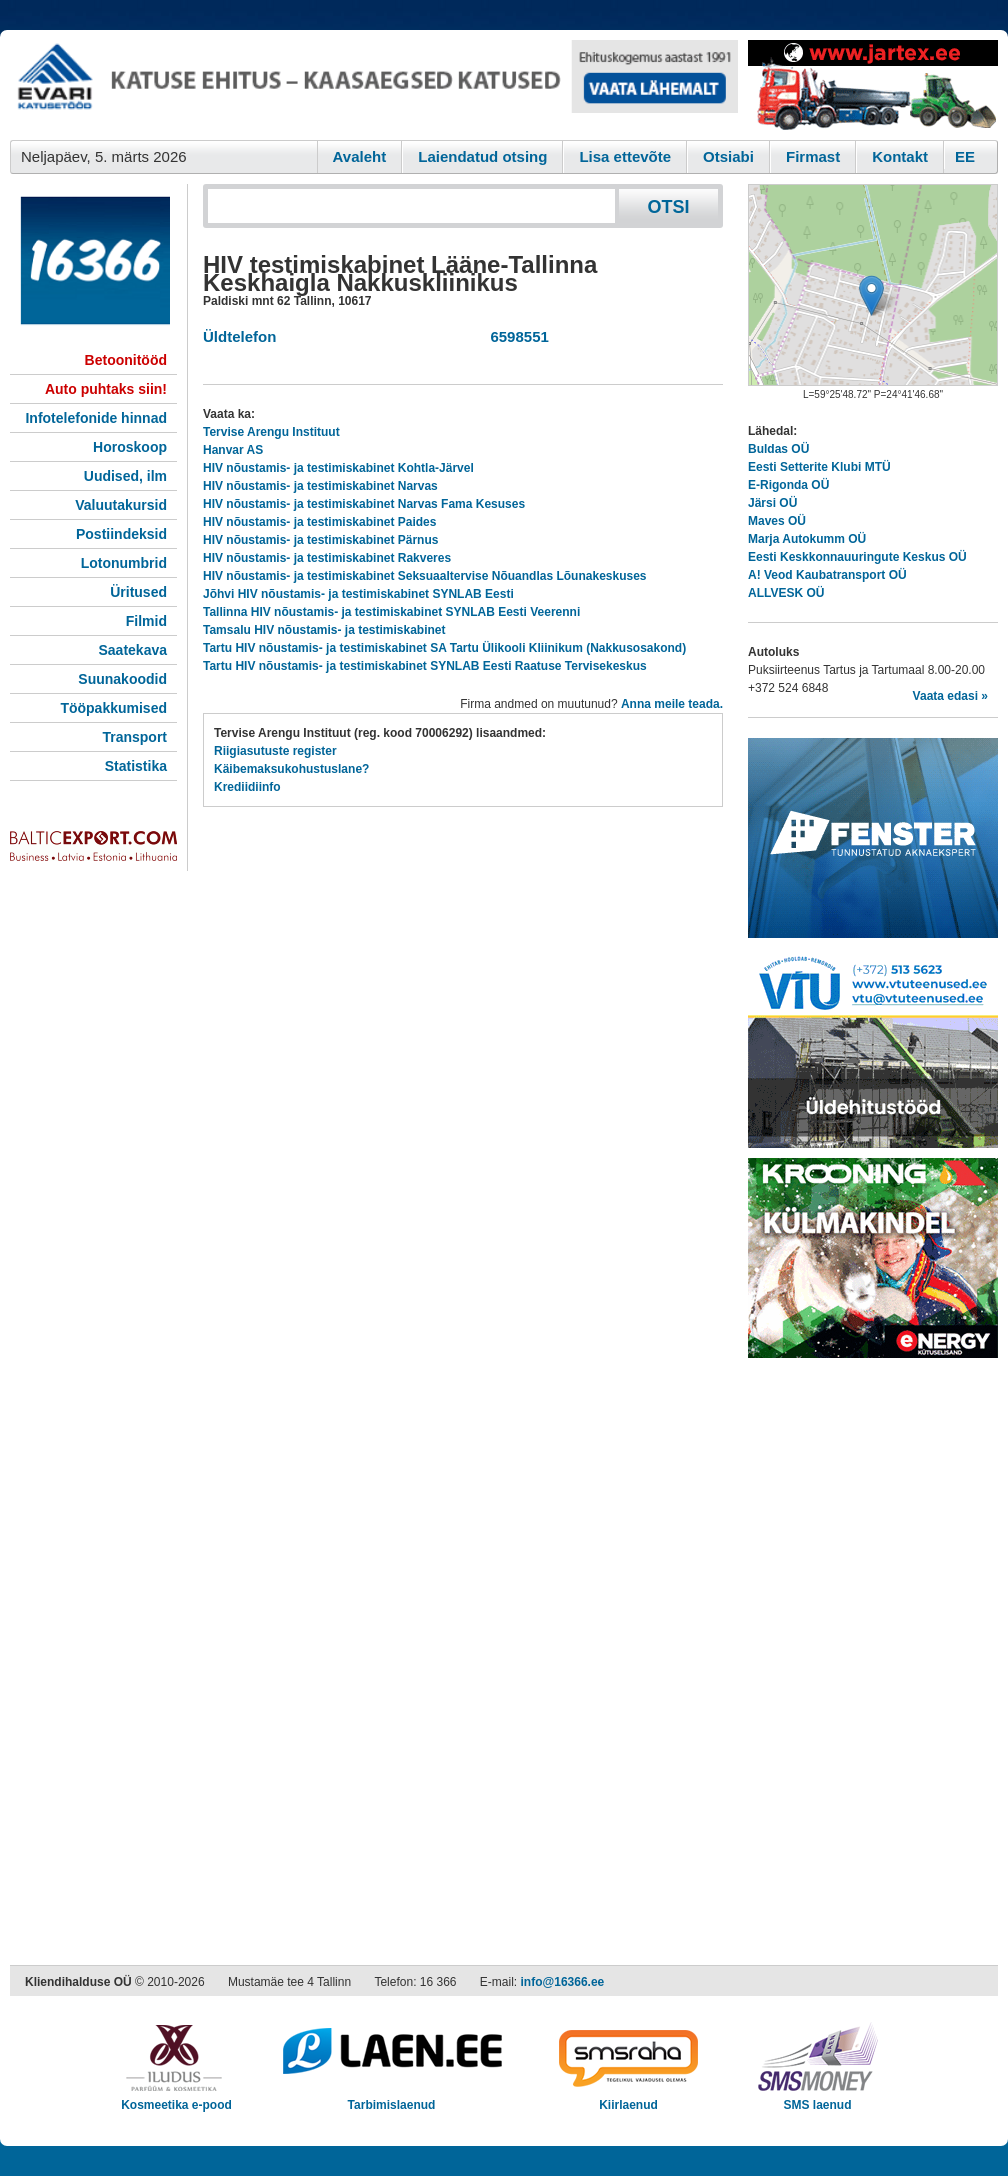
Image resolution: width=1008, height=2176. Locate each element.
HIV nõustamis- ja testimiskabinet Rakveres (327, 558)
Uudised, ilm (125, 476)
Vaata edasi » (950, 696)
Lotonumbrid (124, 563)
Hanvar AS (233, 450)
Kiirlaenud (628, 2098)
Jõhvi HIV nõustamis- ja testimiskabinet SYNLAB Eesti (358, 594)
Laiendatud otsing (482, 156)
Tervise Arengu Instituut (271, 432)
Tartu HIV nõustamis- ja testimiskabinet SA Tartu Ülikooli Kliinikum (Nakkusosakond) (444, 648)
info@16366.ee (563, 1982)
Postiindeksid (121, 534)
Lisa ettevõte (625, 156)
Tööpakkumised (113, 708)
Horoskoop (130, 447)
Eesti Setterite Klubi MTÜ (819, 467)
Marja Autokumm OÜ (807, 539)
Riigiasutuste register (275, 751)
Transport (134, 737)
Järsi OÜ (772, 503)
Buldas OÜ (778, 449)
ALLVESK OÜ (786, 593)
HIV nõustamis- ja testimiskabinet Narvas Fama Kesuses (364, 504)
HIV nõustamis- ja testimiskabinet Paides (319, 522)
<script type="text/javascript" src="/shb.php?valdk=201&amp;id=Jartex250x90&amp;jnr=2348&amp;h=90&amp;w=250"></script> (873, 85)
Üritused (138, 592)
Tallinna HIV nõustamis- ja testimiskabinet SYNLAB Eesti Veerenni (391, 612)
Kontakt (900, 156)
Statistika (136, 766)
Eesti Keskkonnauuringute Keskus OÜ (857, 557)
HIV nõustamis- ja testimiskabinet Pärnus (320, 540)
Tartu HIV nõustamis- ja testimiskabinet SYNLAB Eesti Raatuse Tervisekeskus (425, 666)
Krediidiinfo (247, 787)
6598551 (515, 336)
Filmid (146, 621)
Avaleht (360, 156)
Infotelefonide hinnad (96, 418)
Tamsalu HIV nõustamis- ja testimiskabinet (324, 630)
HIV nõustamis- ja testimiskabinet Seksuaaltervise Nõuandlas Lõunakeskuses (425, 576)
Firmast (813, 156)
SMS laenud (817, 2098)
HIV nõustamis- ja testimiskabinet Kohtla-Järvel (338, 468)
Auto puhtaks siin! (106, 389)
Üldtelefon (239, 336)
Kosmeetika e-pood (176, 2098)
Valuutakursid (121, 505)
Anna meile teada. (672, 704)
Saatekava (132, 650)
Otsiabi (728, 156)
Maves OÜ (777, 521)
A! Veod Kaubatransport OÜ (827, 575)
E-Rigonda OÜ (788, 485)
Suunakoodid (122, 679)
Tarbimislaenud (391, 2098)
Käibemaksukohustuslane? (291, 769)
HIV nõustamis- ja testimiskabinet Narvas (320, 486)
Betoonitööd (126, 360)
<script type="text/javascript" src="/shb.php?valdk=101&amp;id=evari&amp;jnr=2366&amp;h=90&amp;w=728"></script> (374, 85)
